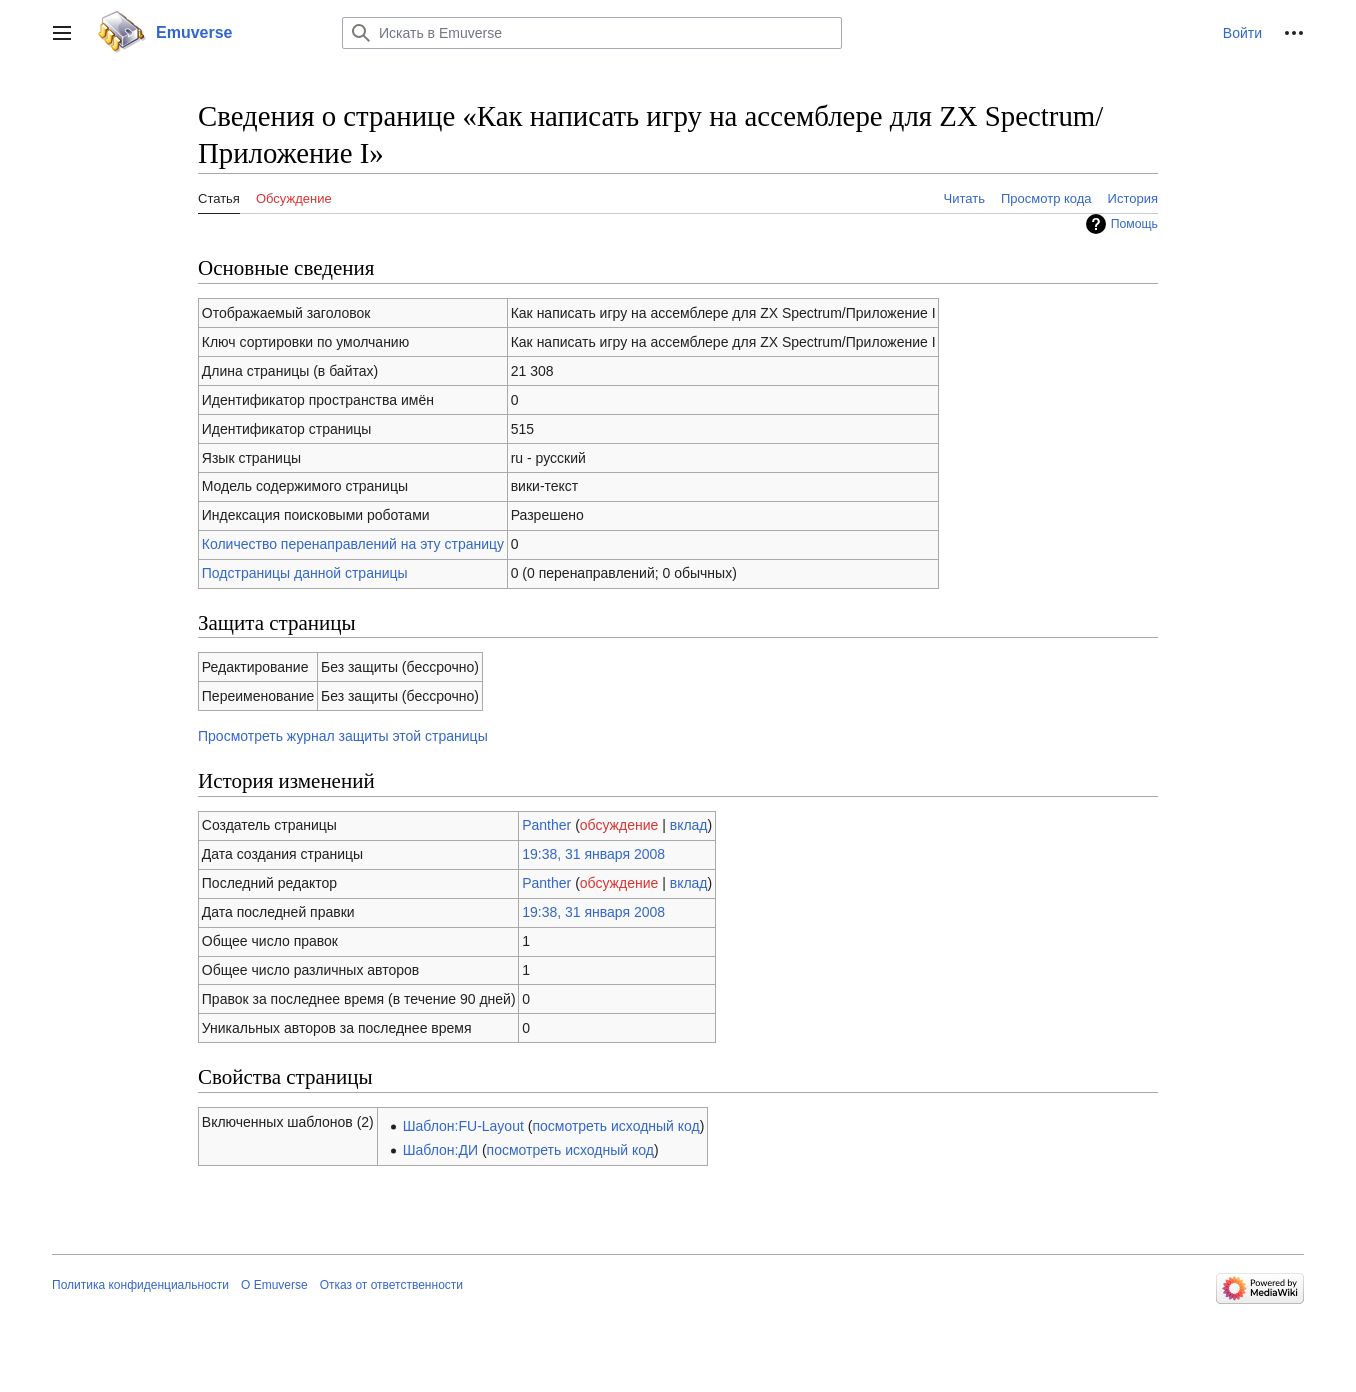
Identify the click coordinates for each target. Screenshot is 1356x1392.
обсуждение (619, 825)
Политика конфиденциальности (140, 1285)
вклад (689, 825)
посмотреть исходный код (615, 1126)
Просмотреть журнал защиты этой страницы (343, 736)
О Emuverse (274, 1285)
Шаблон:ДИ (440, 1150)
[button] (62, 33)
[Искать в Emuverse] (592, 33)
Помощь (1134, 224)
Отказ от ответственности (391, 1285)
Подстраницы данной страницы (305, 573)
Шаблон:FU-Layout (463, 1126)
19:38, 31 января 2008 (593, 854)
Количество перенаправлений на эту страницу (353, 544)
